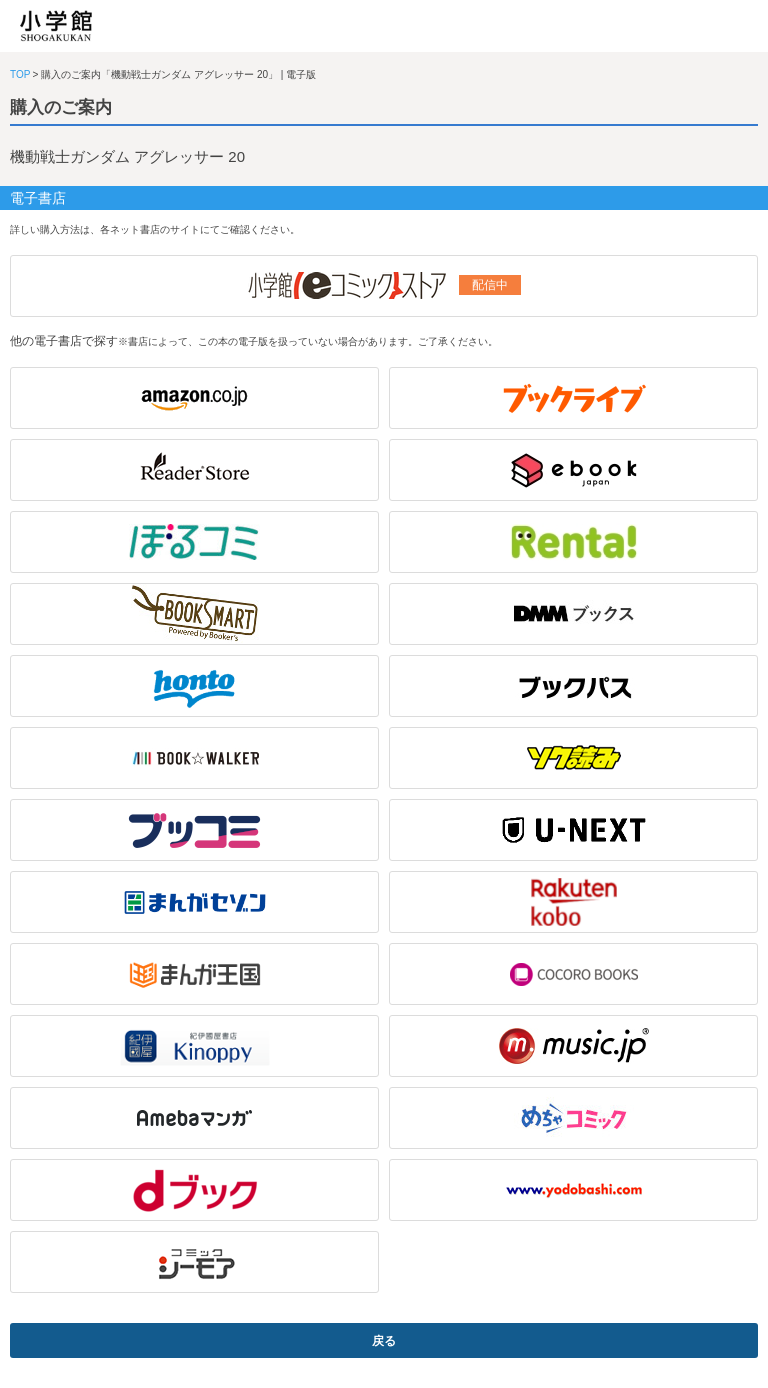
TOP (20, 74)
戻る (384, 1341)
